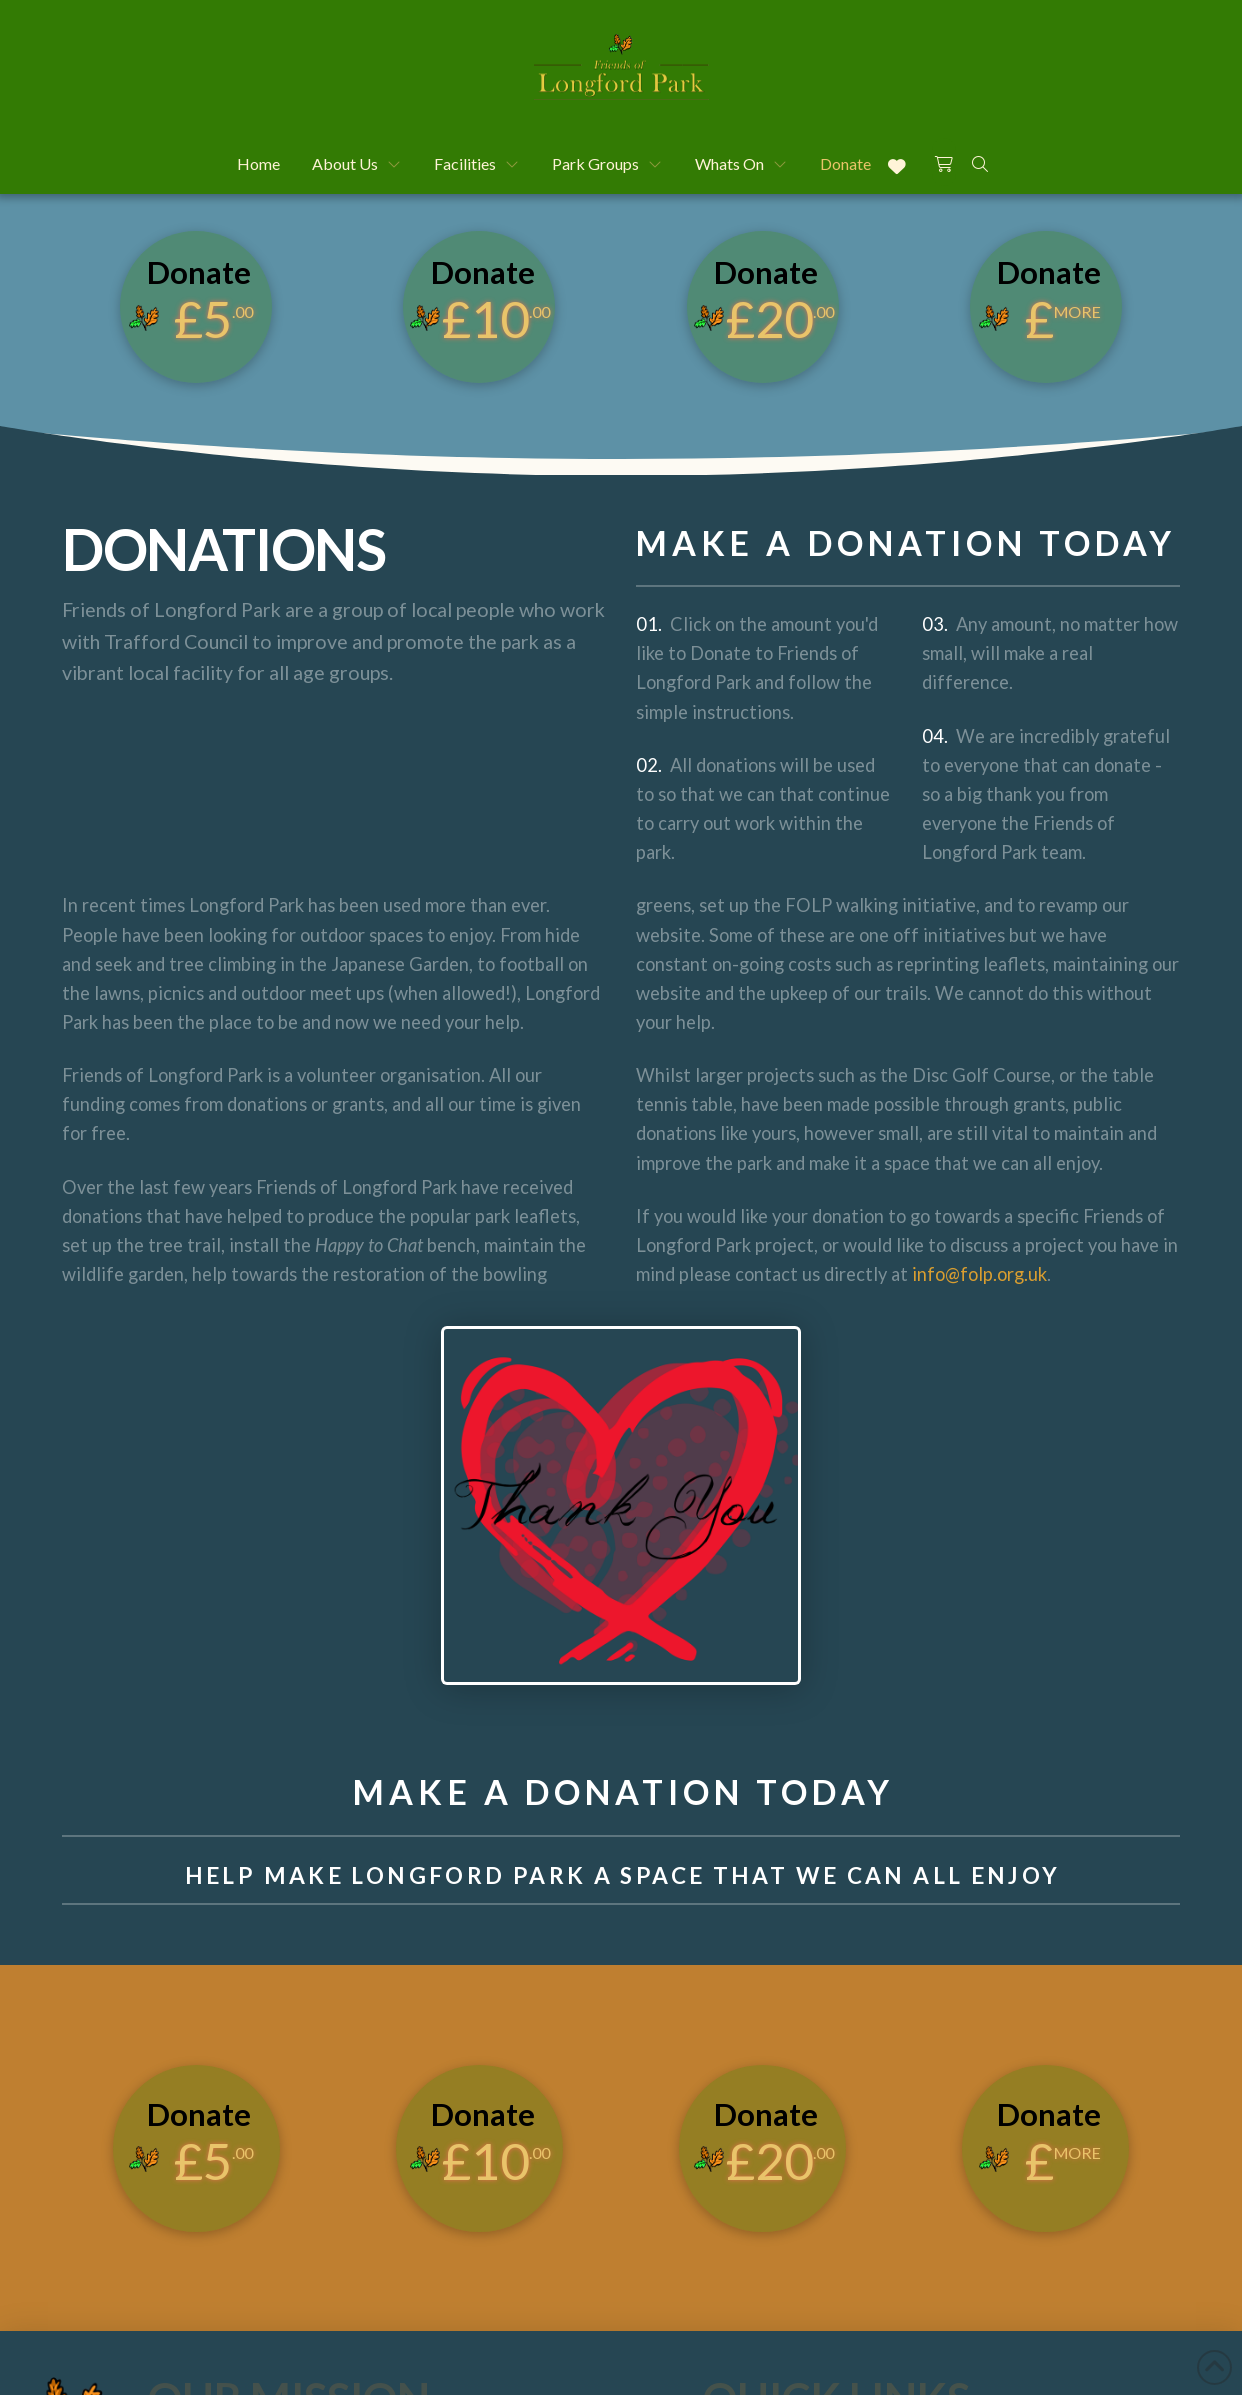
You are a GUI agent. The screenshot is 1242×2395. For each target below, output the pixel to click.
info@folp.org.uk (977, 1274)
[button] (944, 162)
